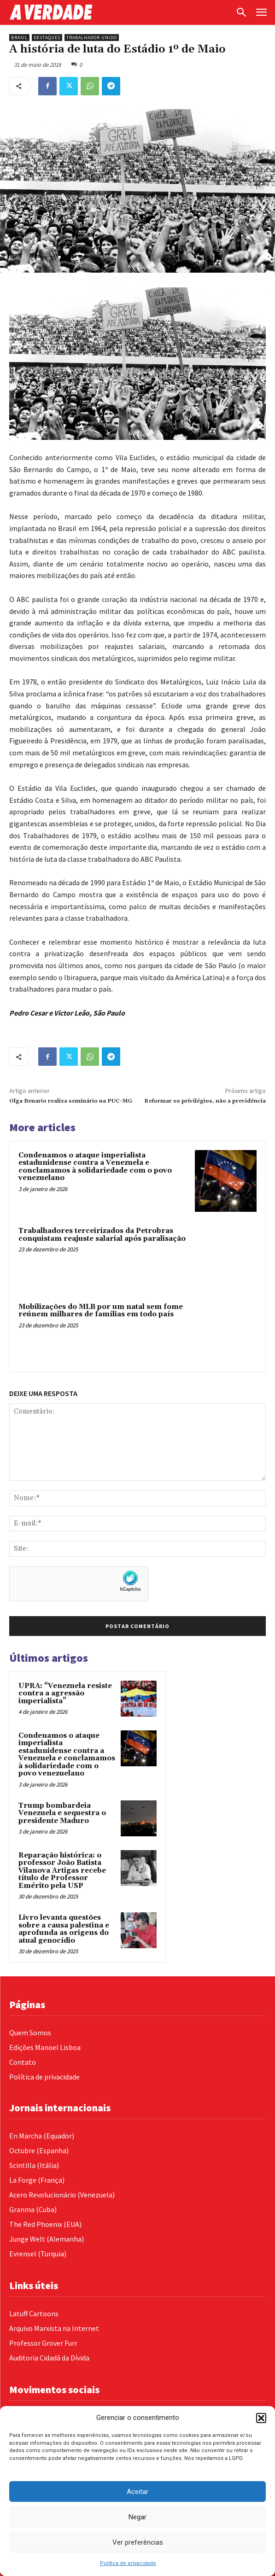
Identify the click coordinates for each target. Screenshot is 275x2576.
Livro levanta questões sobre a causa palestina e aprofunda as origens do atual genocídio (63, 1929)
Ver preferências (137, 2542)
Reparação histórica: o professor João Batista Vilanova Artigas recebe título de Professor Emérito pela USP (62, 1870)
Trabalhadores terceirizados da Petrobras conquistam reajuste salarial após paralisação (102, 1235)
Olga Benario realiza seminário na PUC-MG (70, 1101)
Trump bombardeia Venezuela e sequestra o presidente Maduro (62, 1813)
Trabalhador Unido (91, 37)
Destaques (47, 37)
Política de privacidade (128, 2563)
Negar (137, 2517)
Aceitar (137, 2492)
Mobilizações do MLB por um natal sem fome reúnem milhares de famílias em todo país (100, 1311)
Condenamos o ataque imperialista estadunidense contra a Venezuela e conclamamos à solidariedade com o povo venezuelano (95, 1167)
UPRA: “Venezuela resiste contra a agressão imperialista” (65, 1694)
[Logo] (119, 12)
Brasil (19, 37)
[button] (261, 2418)
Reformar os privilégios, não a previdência (205, 1101)
